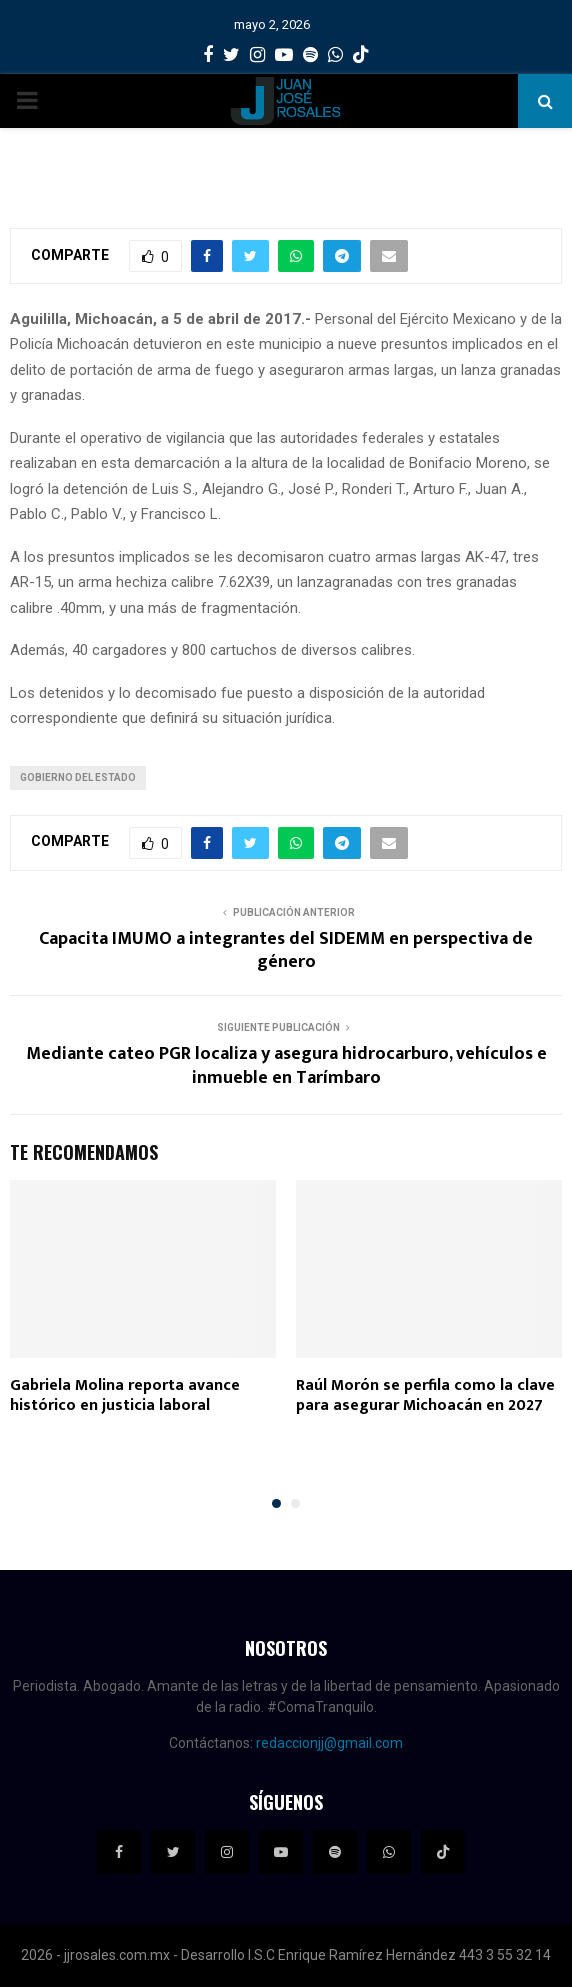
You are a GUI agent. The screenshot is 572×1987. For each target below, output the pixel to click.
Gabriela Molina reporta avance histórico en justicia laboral (125, 1396)
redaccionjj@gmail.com (329, 1743)
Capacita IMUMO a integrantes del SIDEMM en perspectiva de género (286, 951)
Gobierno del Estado (78, 777)
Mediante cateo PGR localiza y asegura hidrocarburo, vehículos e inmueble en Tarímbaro (286, 1066)
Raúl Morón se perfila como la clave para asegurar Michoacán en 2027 (425, 1396)
